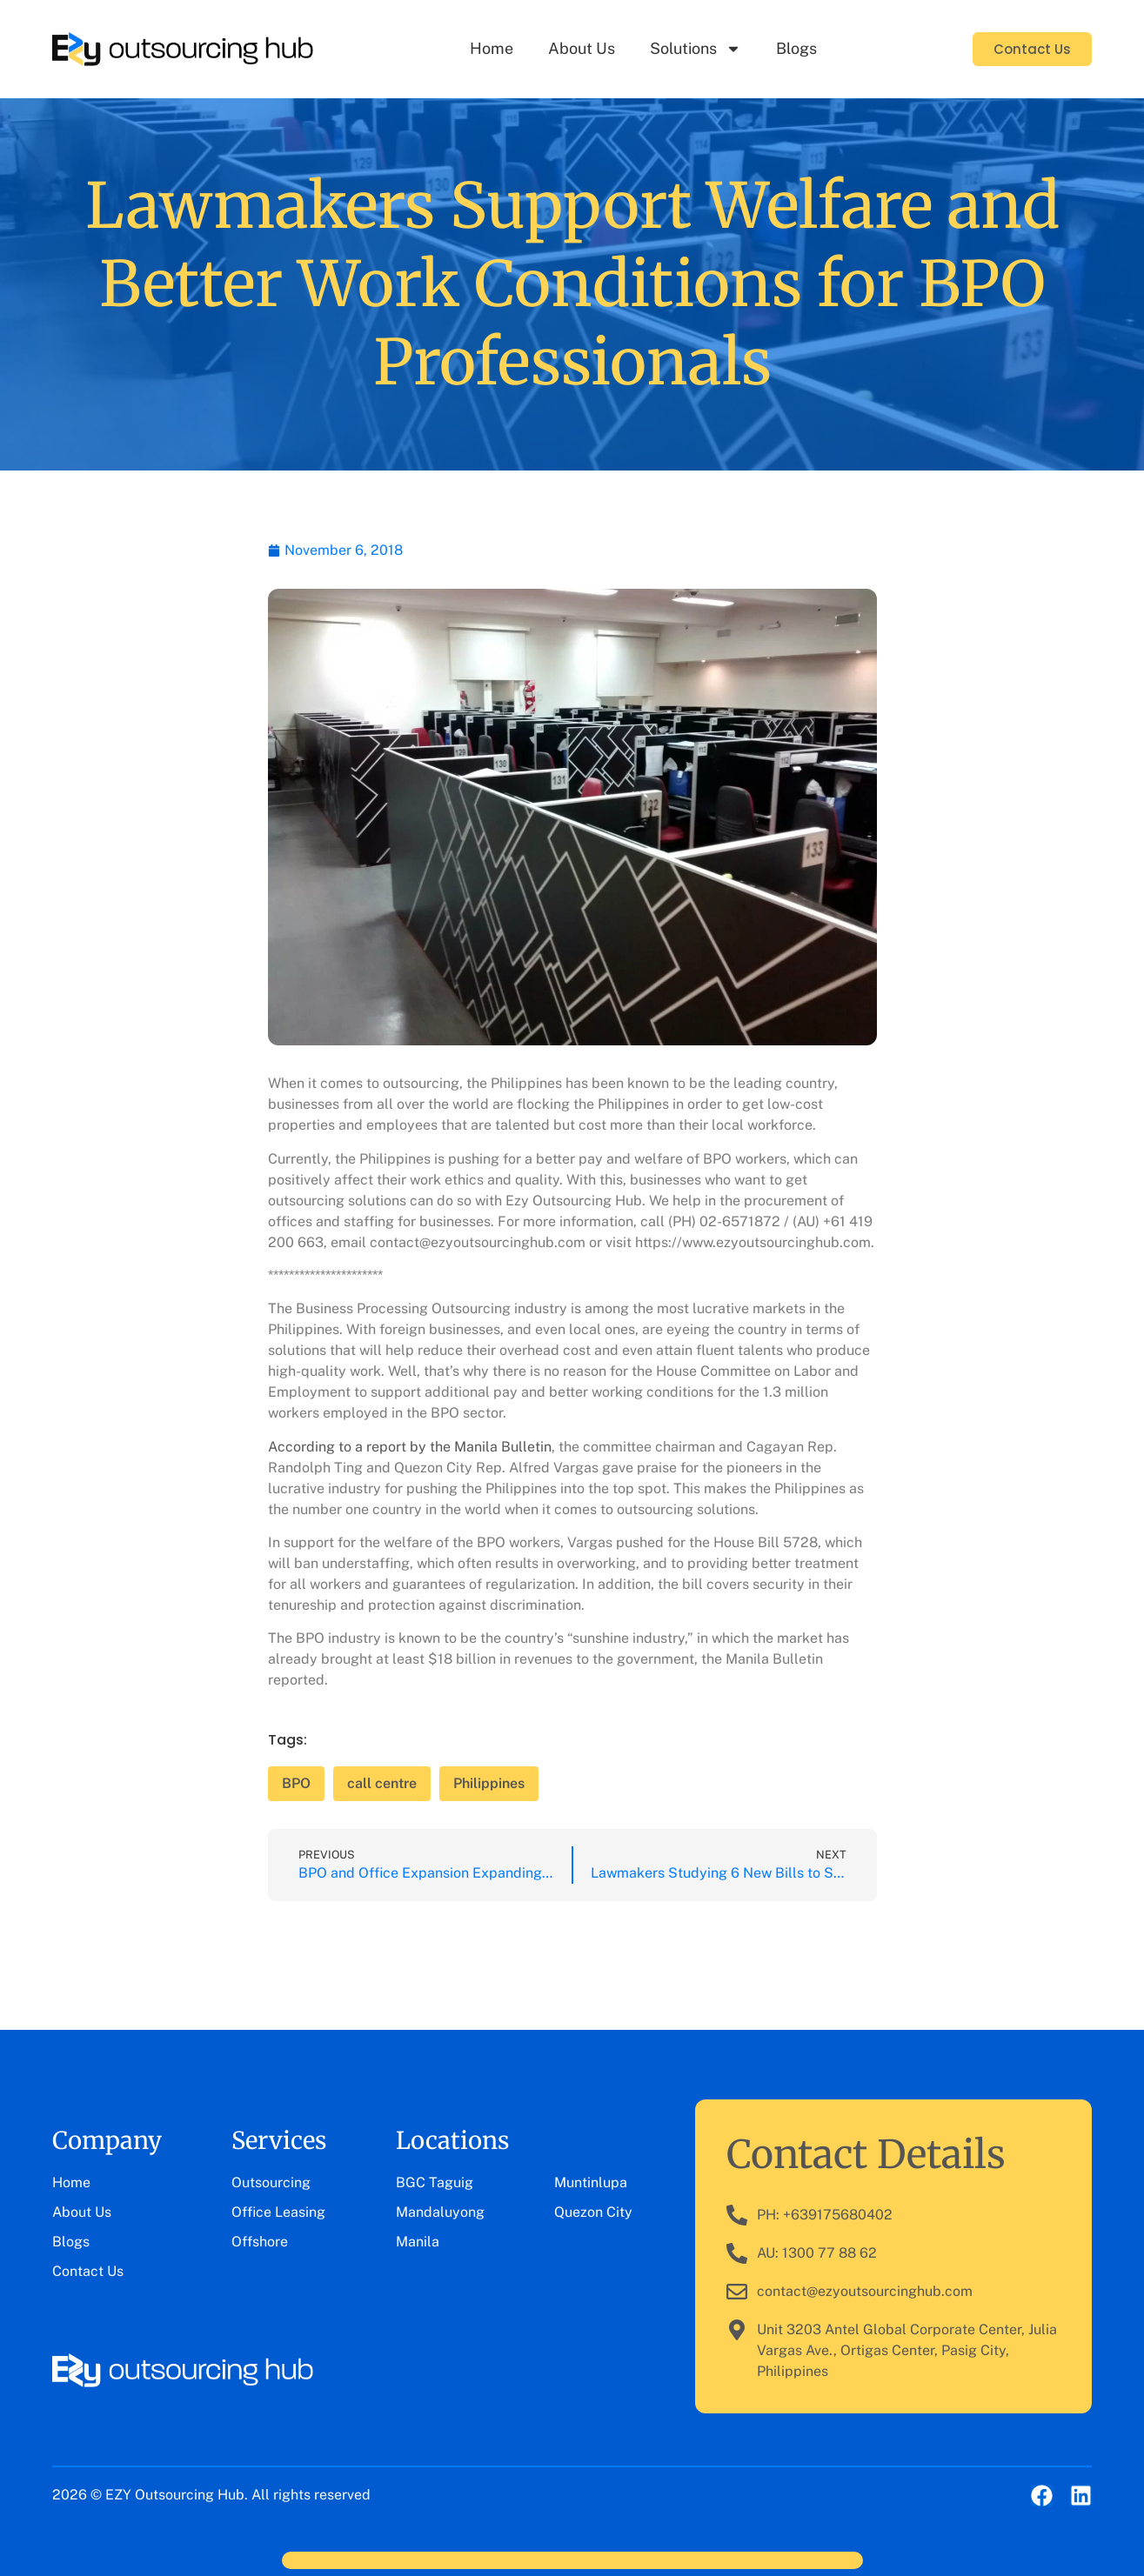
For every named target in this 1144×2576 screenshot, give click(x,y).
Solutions (695, 48)
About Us (581, 48)
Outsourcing (271, 2182)
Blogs (796, 48)
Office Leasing (278, 2212)
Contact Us (88, 2271)
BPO (296, 1783)
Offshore (259, 2241)
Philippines (489, 1783)
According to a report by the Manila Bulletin (410, 1446)
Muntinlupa (590, 2182)
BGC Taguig (434, 2182)
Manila (417, 2241)
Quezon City (593, 2212)
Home (491, 48)
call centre (382, 1783)
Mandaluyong (440, 2212)
